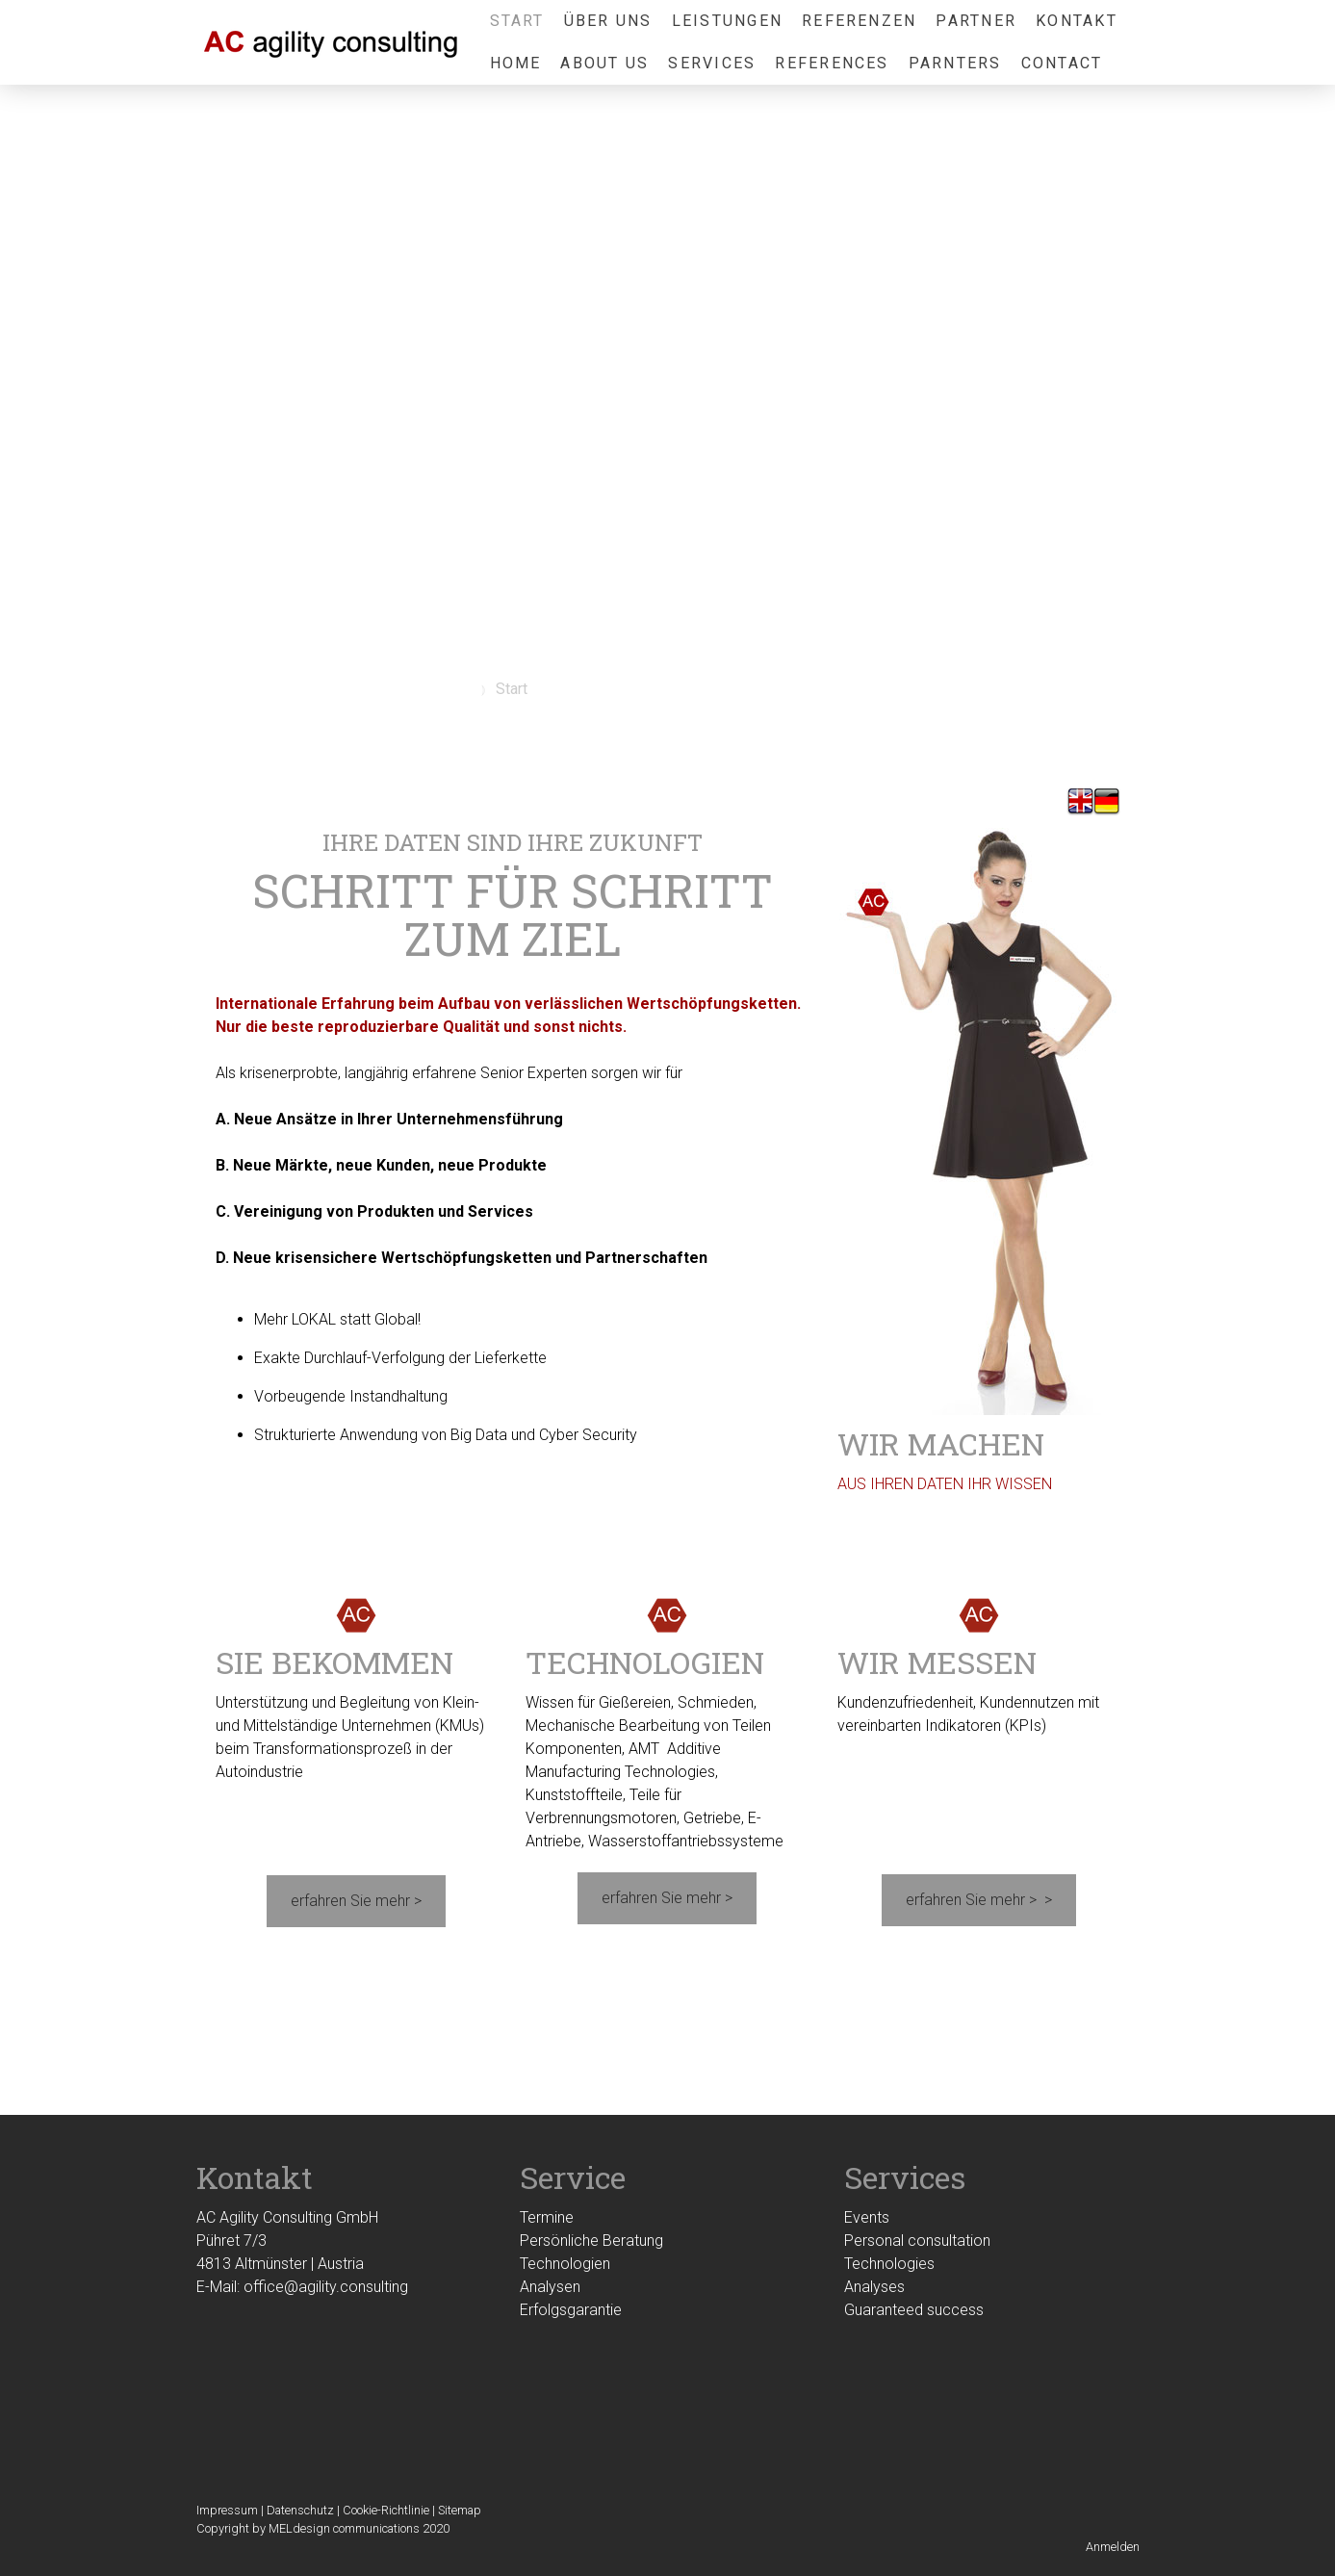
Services (712, 63)
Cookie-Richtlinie (386, 2510)
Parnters (955, 63)
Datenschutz (300, 2510)
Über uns (608, 21)
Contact (1062, 63)
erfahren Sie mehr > (356, 1901)
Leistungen (727, 21)
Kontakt (1076, 21)
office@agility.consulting (326, 2287)
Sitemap (459, 2510)
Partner (976, 21)
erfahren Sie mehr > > (979, 1900)
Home (516, 63)
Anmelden (1113, 2546)
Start (517, 21)
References (831, 63)
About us (604, 63)
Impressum (227, 2510)
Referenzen (859, 21)
